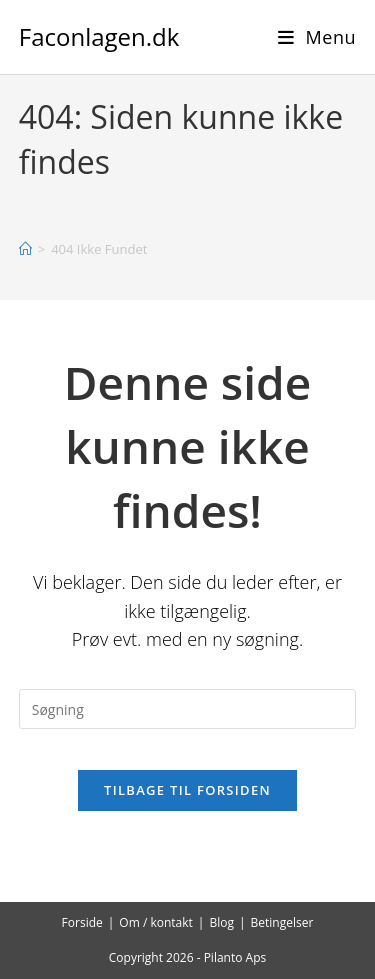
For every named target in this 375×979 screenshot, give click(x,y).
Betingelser (282, 922)
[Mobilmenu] (317, 37)
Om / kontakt (156, 922)
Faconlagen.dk (99, 36)
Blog (221, 922)
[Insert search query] (188, 709)
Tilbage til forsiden (187, 790)
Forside (82, 922)
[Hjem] (25, 249)
